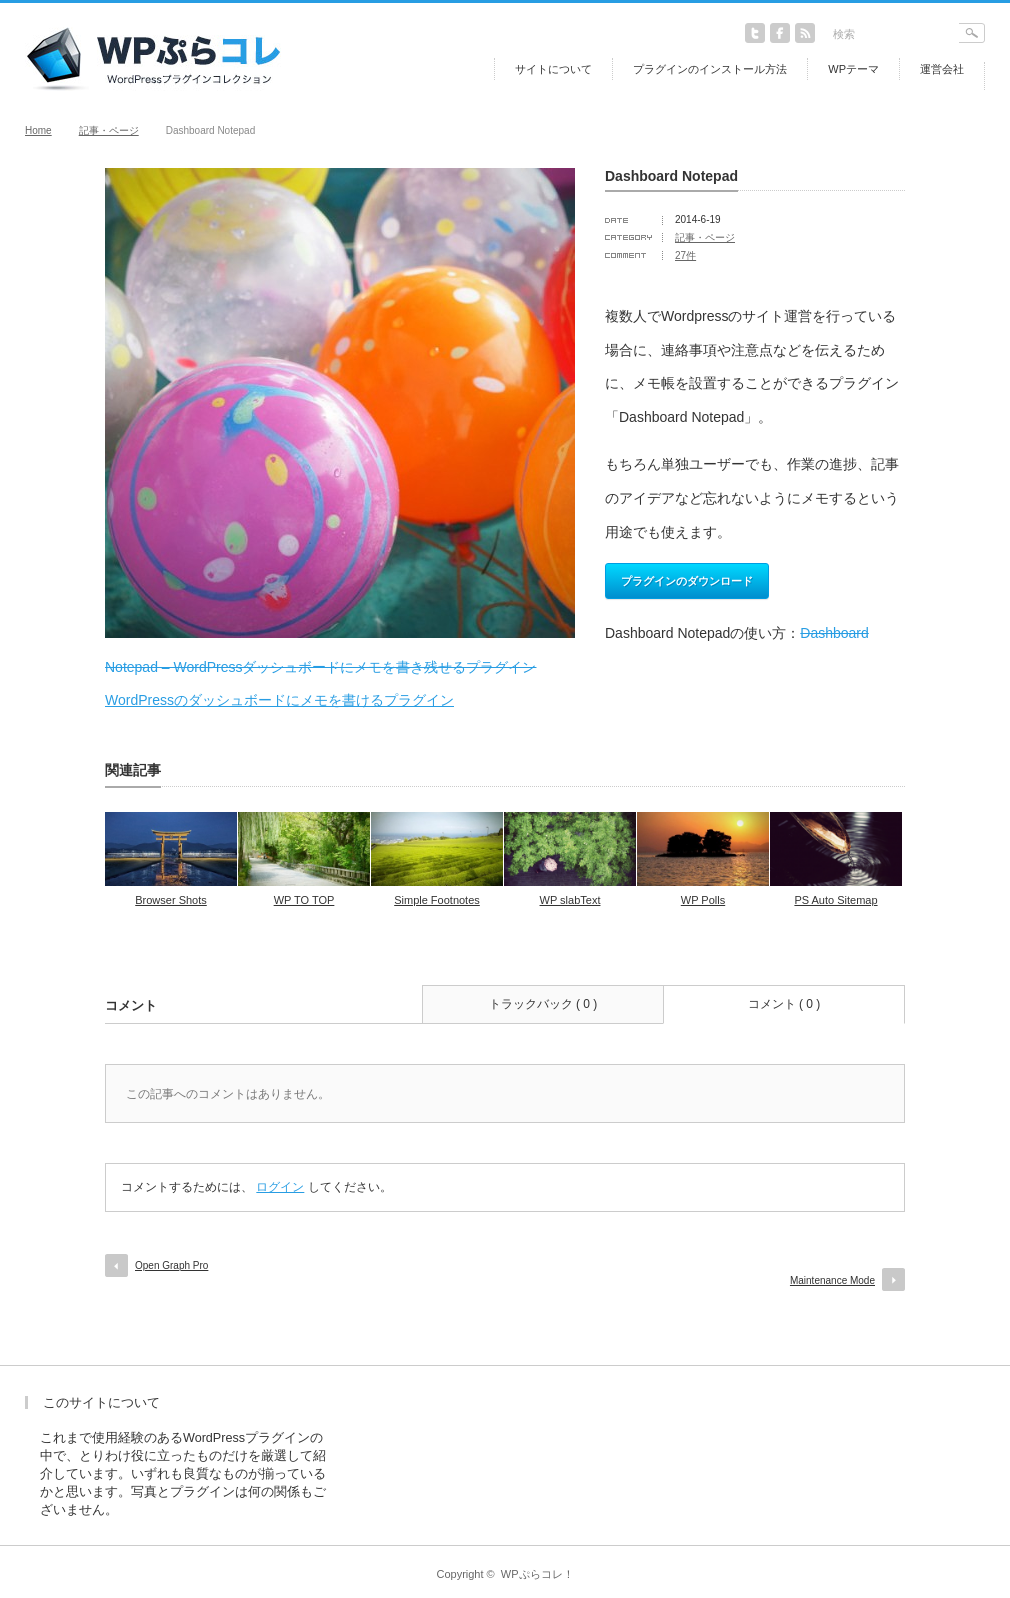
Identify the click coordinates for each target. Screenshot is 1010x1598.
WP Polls (703, 900)
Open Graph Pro (171, 1265)
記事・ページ (109, 130)
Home (38, 130)
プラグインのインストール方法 (710, 69)
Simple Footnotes (437, 900)
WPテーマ (853, 69)
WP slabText (570, 900)
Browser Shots (171, 900)
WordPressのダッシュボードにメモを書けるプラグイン (279, 700)
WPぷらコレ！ (537, 1574)
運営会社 (942, 69)
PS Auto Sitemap (835, 900)
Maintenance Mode (832, 1280)
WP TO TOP (304, 900)
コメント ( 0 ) (784, 1004)
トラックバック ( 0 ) (543, 1004)
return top (970, 1350)
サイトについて (553, 69)
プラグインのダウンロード (687, 581)
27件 (685, 255)
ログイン (280, 1187)
